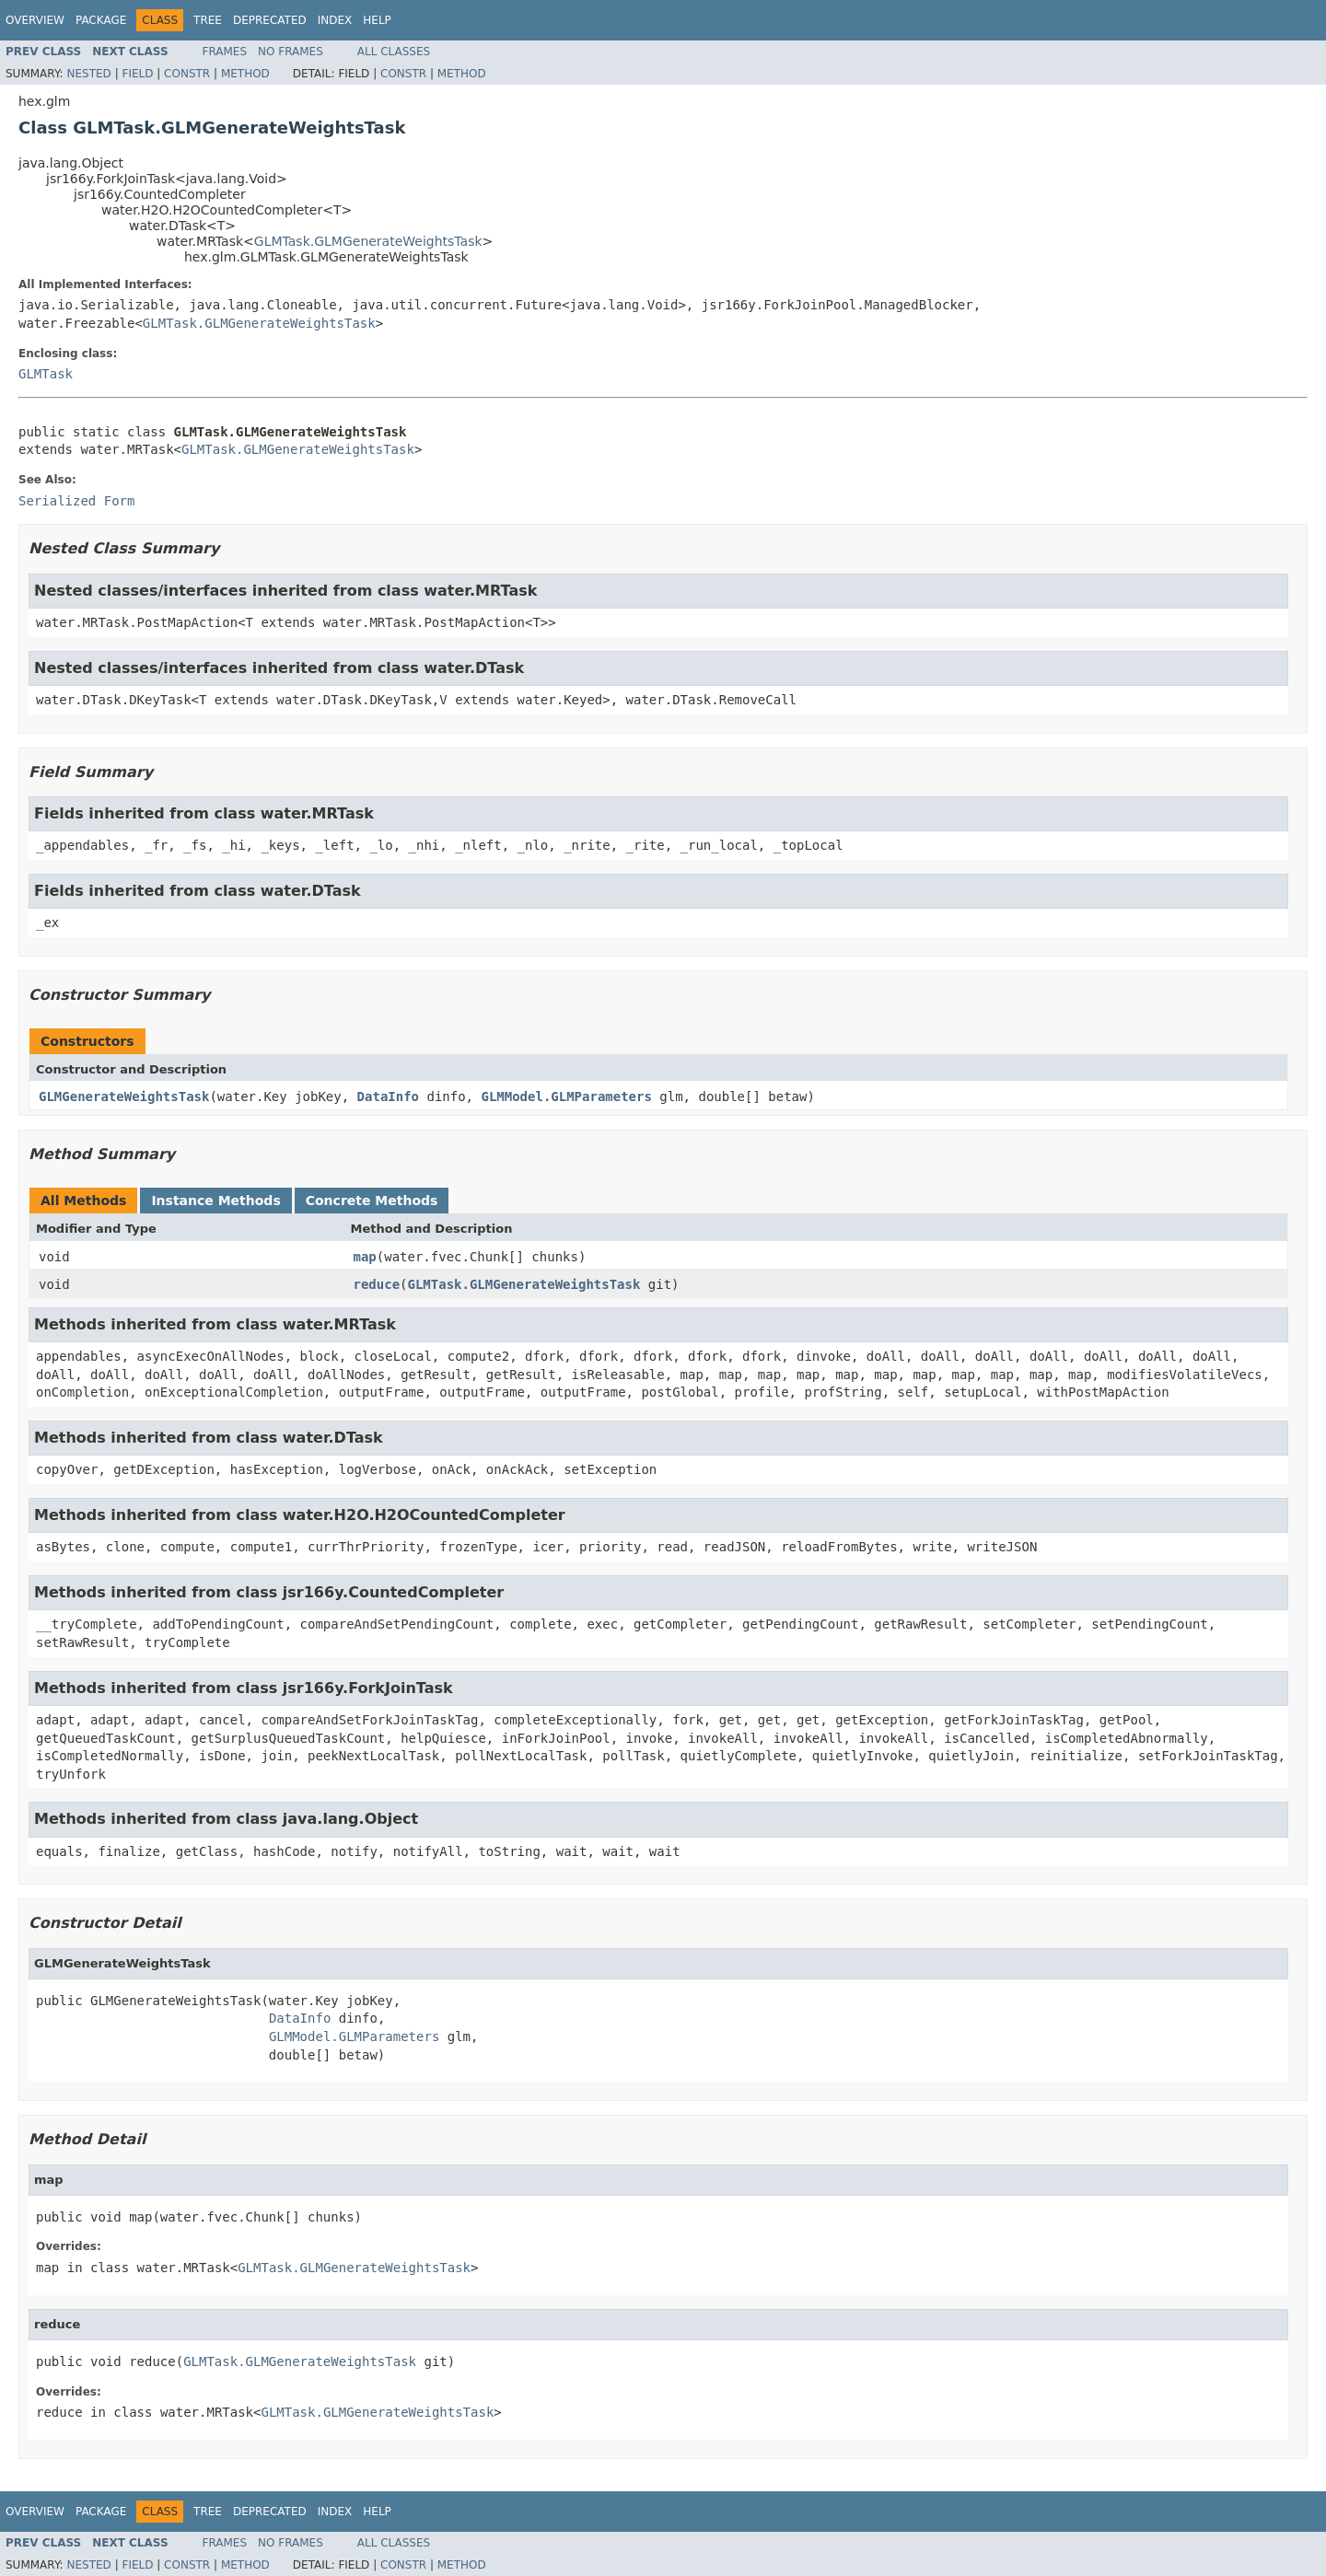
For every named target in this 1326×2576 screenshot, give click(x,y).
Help (377, 20)
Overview (35, 20)
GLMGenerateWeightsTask (124, 1096)
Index (335, 20)
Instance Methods (215, 1200)
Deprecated (270, 20)
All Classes (393, 51)
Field (137, 73)
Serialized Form (76, 500)
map (365, 1256)
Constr (187, 73)
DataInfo (388, 1096)
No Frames (290, 51)
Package (101, 20)
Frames (225, 51)
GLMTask (45, 373)
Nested (88, 73)
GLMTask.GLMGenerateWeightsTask (368, 241)
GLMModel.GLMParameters (566, 1096)
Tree (207, 20)
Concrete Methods (372, 1200)
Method (245, 73)
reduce (377, 1284)
